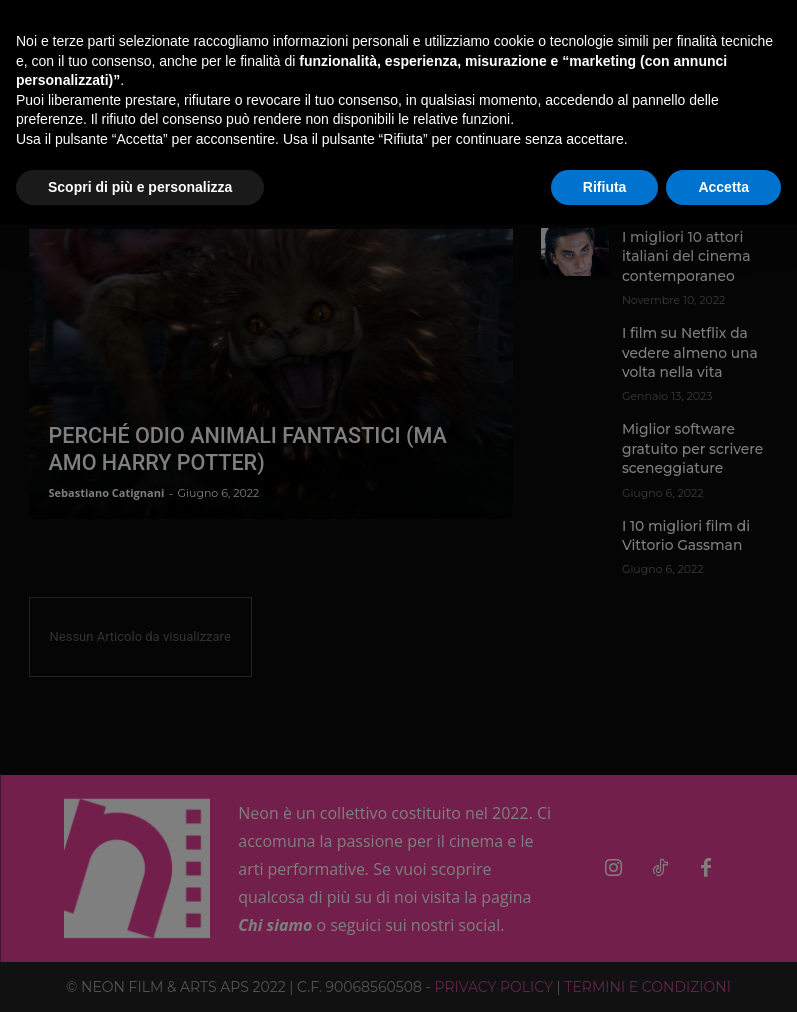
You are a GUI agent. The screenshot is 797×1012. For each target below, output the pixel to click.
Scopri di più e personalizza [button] (140, 187)
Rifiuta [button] (605, 187)
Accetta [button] (723, 187)
